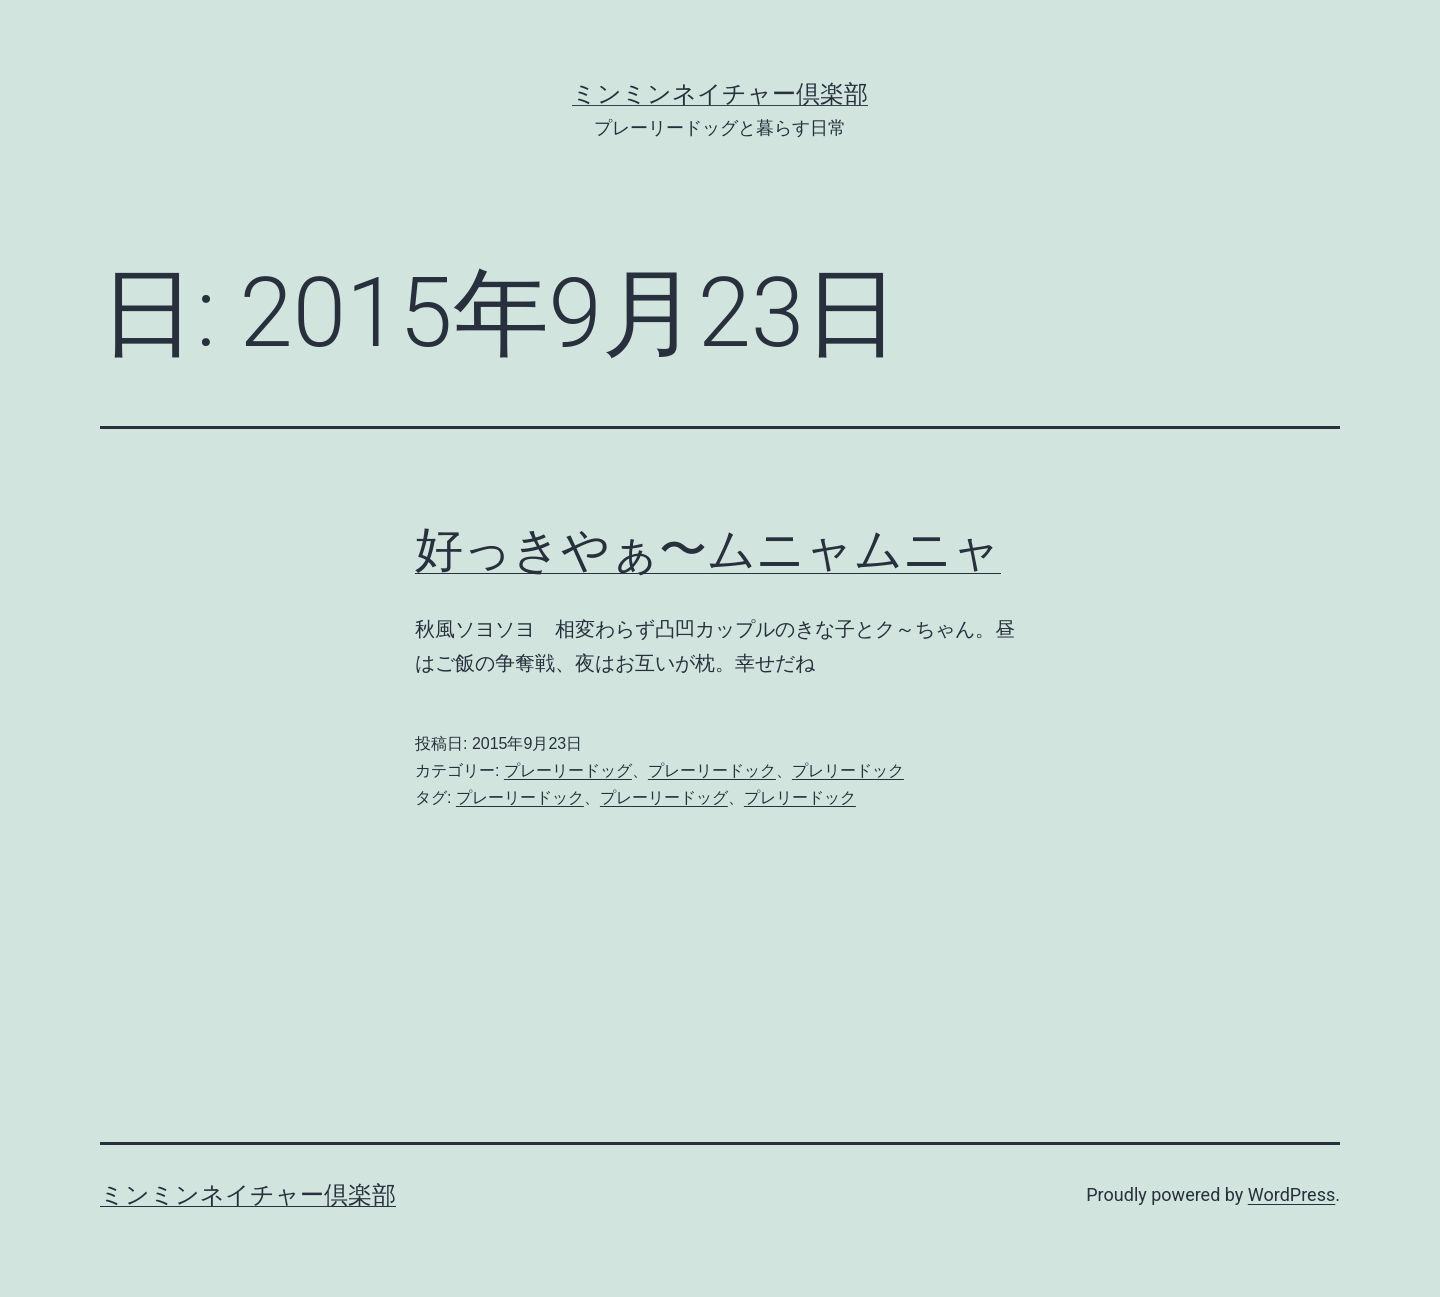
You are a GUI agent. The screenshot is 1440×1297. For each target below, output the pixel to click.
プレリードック (848, 770)
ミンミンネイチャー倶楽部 (720, 94)
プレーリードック (712, 770)
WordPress (1291, 1194)
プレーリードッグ (568, 770)
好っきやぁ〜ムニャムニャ (708, 549)
